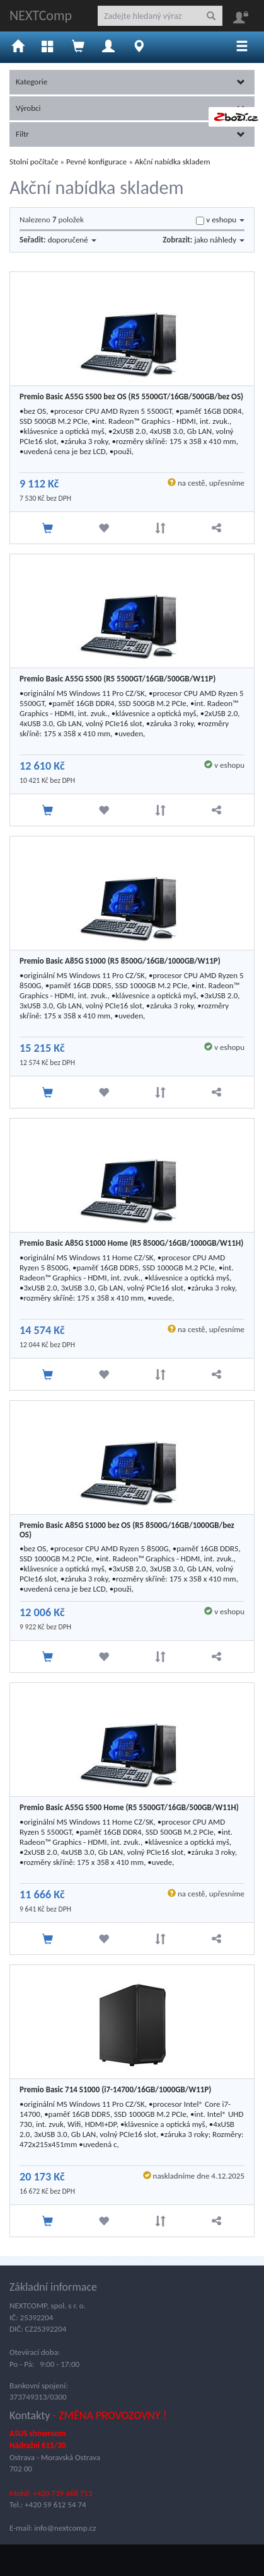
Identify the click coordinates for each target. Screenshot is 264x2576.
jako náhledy (219, 239)
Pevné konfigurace (96, 161)
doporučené (72, 239)
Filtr (130, 134)
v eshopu (225, 219)
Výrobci (130, 108)
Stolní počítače (33, 161)
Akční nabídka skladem (172, 161)
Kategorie (130, 81)
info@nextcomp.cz (65, 2528)
